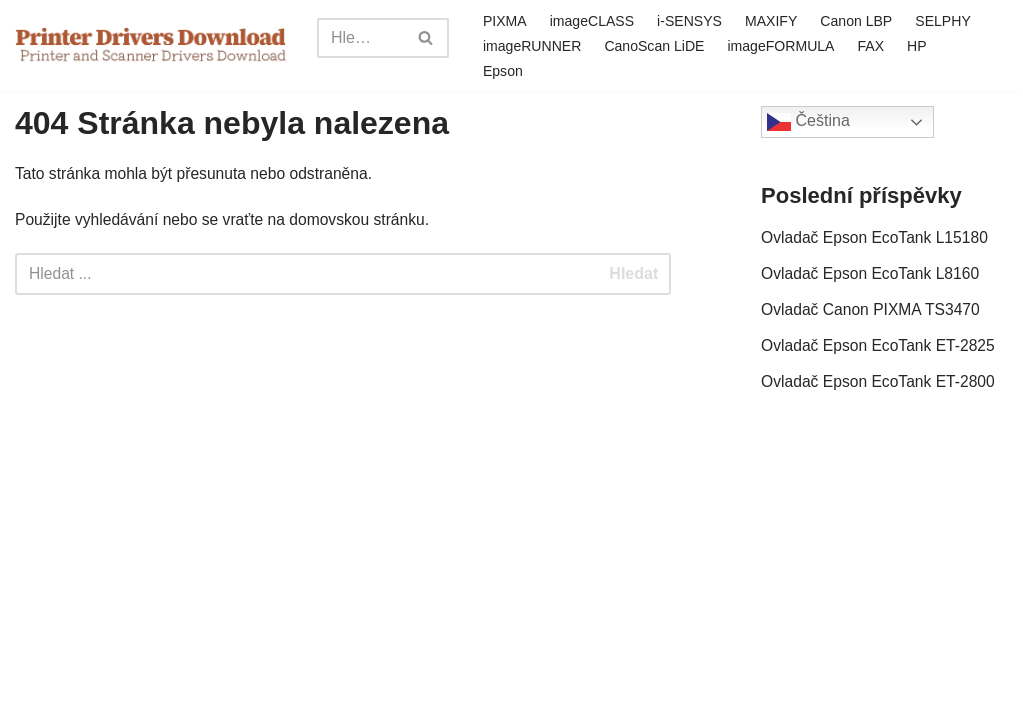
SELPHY (509, 45)
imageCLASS (592, 20)
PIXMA (503, 20)
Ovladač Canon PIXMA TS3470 (873, 313)
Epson (544, 70)
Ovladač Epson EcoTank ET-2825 (880, 350)
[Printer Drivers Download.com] (151, 45)
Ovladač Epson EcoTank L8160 (872, 276)
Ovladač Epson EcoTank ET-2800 (880, 387)
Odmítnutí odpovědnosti (603, 668)
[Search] (359, 38)
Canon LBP (861, 20)
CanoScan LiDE (736, 45)
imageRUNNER (611, 45)
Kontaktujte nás (435, 668)
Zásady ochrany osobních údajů (829, 668)
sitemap (408, 694)
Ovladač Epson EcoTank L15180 (877, 238)
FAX (956, 45)
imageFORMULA (865, 45)
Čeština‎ (808, 122)
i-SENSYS (691, 20)
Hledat (633, 276)
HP (491, 70)
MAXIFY (775, 20)
